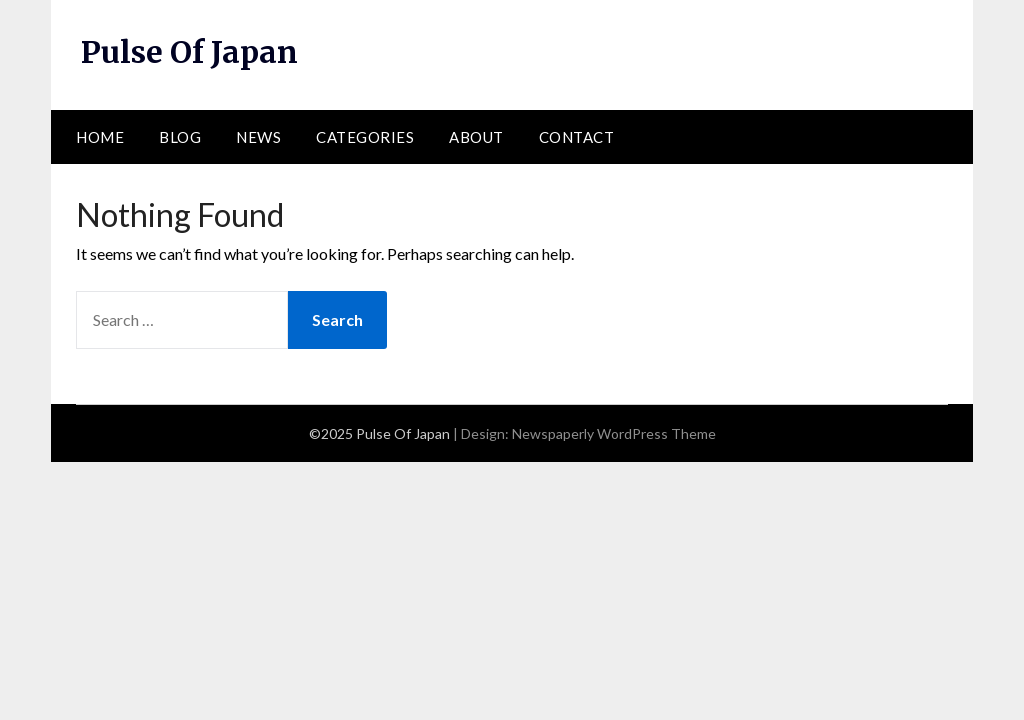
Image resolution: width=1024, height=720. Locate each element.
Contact (577, 137)
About (476, 137)
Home (100, 137)
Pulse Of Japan (189, 52)
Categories (365, 137)
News (258, 137)
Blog (180, 137)
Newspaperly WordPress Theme (614, 433)
